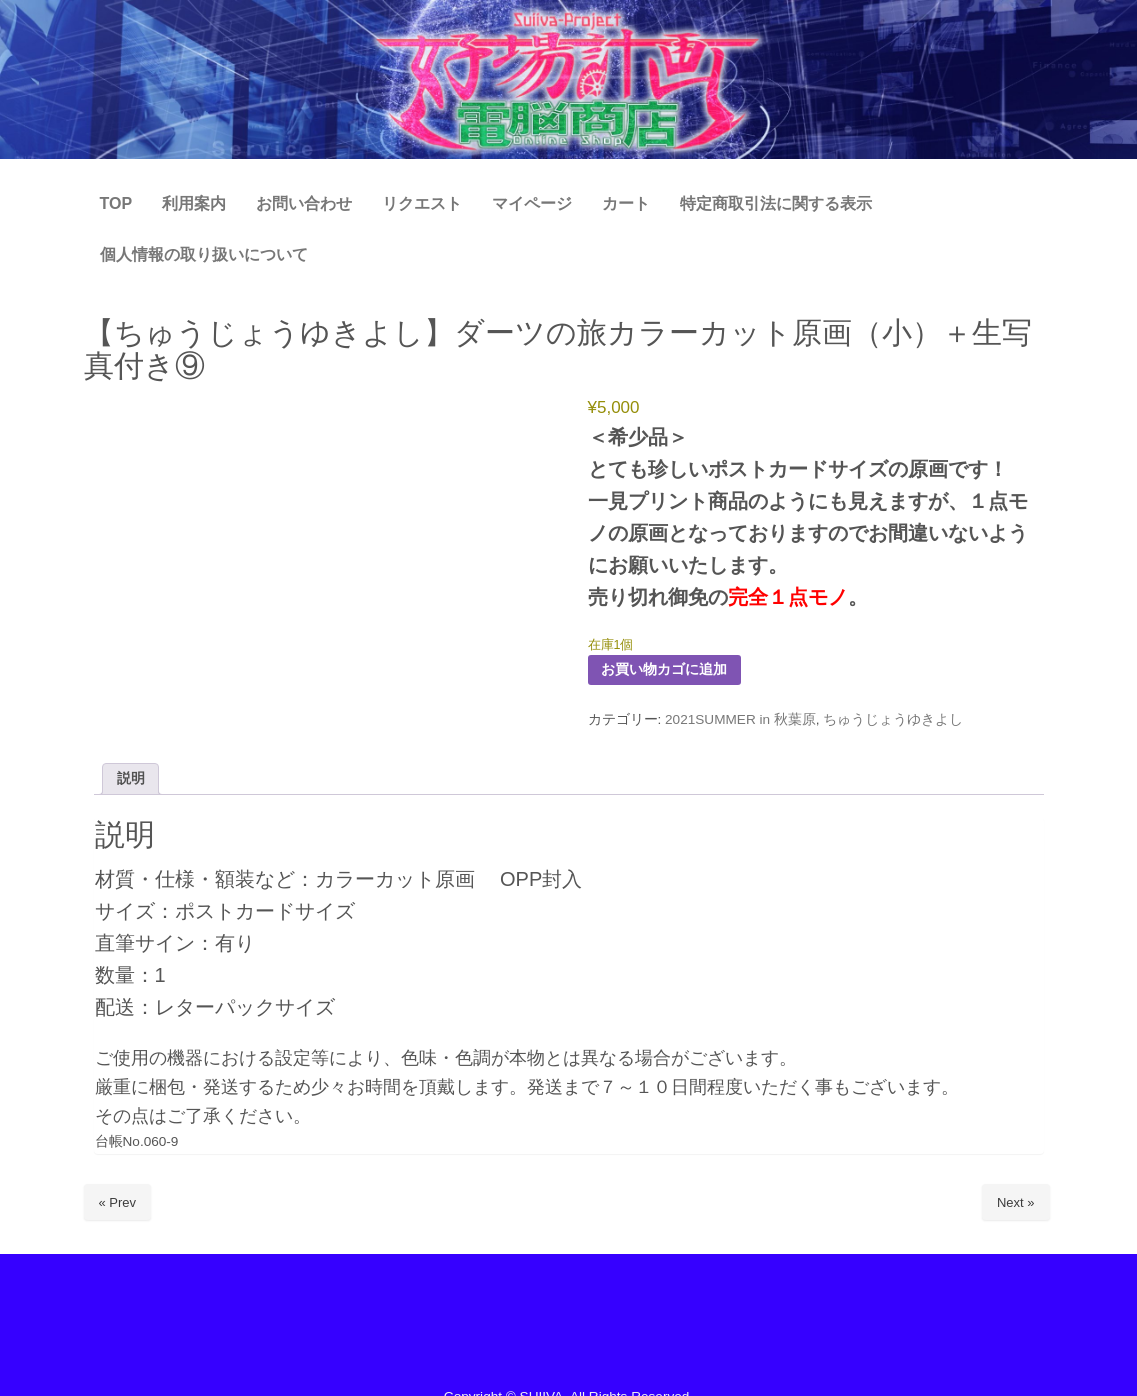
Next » (1016, 1202)
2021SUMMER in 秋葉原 (740, 719)
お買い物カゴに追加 (664, 669)
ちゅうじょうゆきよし (893, 719)
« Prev (118, 1202)
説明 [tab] (131, 778)
